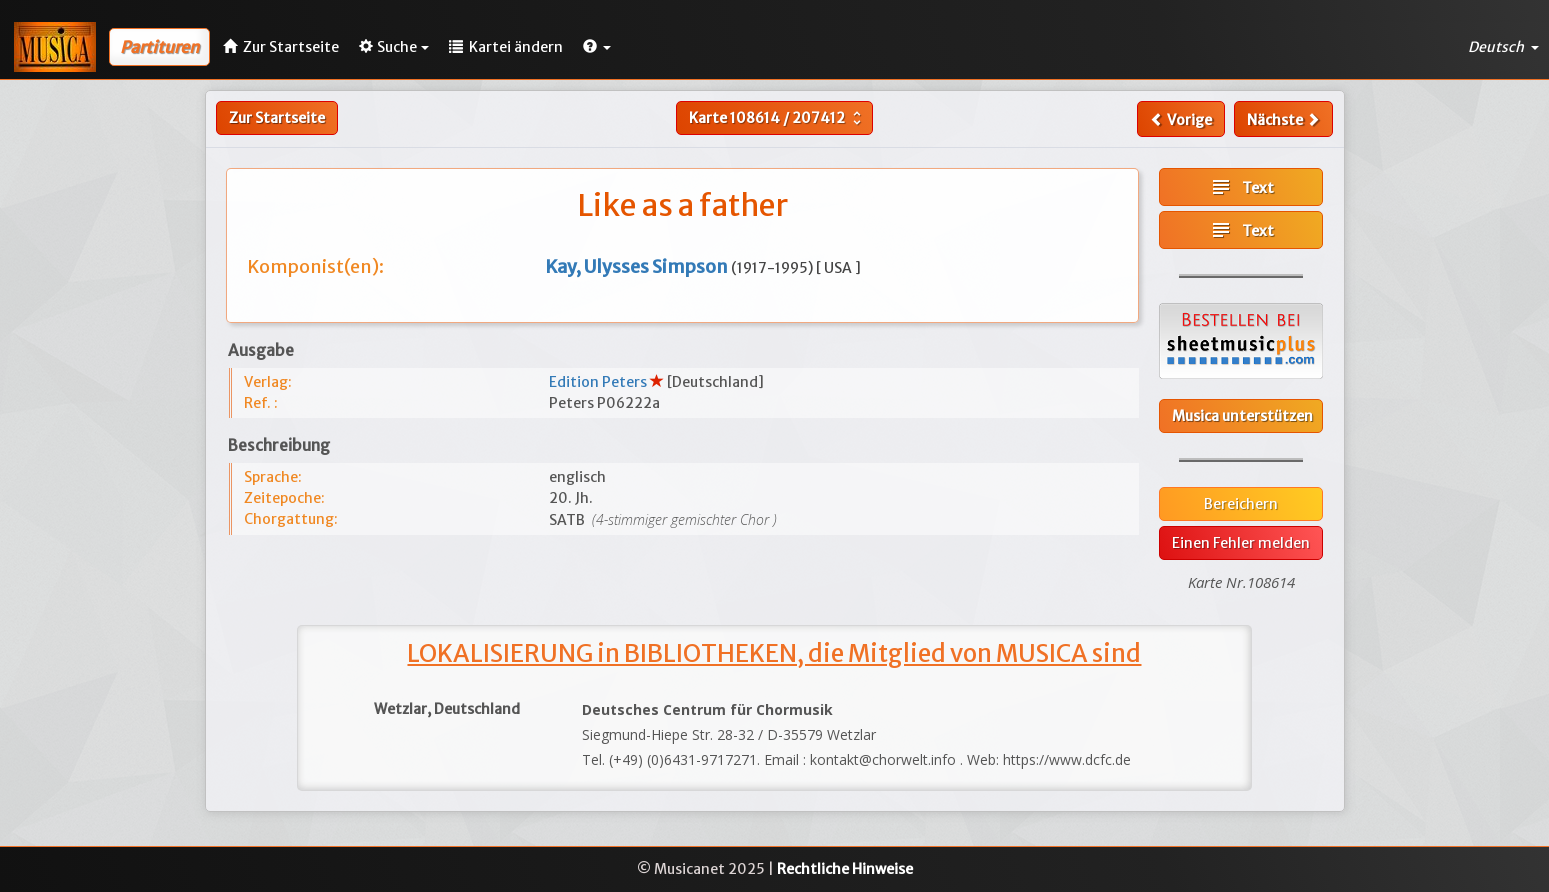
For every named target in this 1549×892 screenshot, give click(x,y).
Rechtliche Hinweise (845, 869)
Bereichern (1241, 504)
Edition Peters (599, 382)
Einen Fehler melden (1241, 543)
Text (1241, 187)
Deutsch (1503, 47)
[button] (597, 47)
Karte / (777, 118)
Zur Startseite (277, 118)
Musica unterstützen (1242, 416)
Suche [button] (394, 47)
